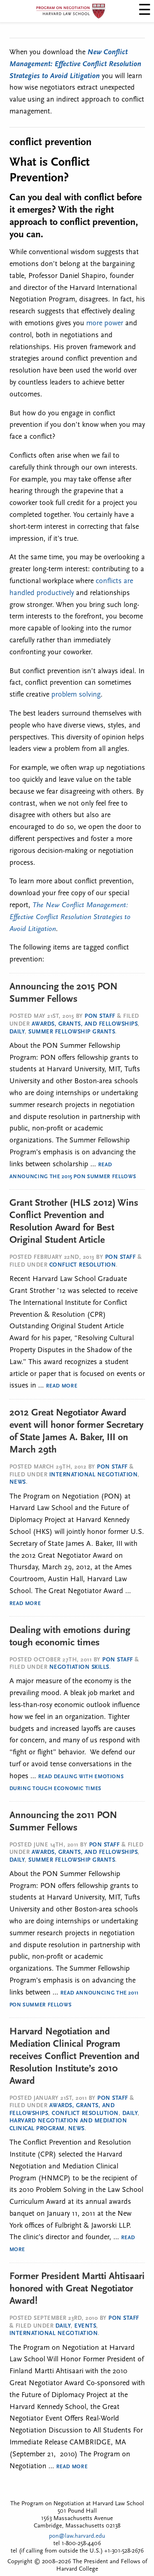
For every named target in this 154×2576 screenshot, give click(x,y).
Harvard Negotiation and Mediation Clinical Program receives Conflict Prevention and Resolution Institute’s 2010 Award (74, 2056)
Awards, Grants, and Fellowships (85, 1024)
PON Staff (100, 1016)
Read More (62, 1386)
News (17, 1482)
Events (85, 2326)
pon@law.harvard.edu (77, 2536)
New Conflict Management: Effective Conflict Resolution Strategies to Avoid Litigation (75, 64)
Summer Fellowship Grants (71, 1032)
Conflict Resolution (82, 1265)
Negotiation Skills (79, 1667)
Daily (17, 1032)
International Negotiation (93, 1475)
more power (104, 323)
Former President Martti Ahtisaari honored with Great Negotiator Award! (77, 2289)
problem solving (76, 695)
